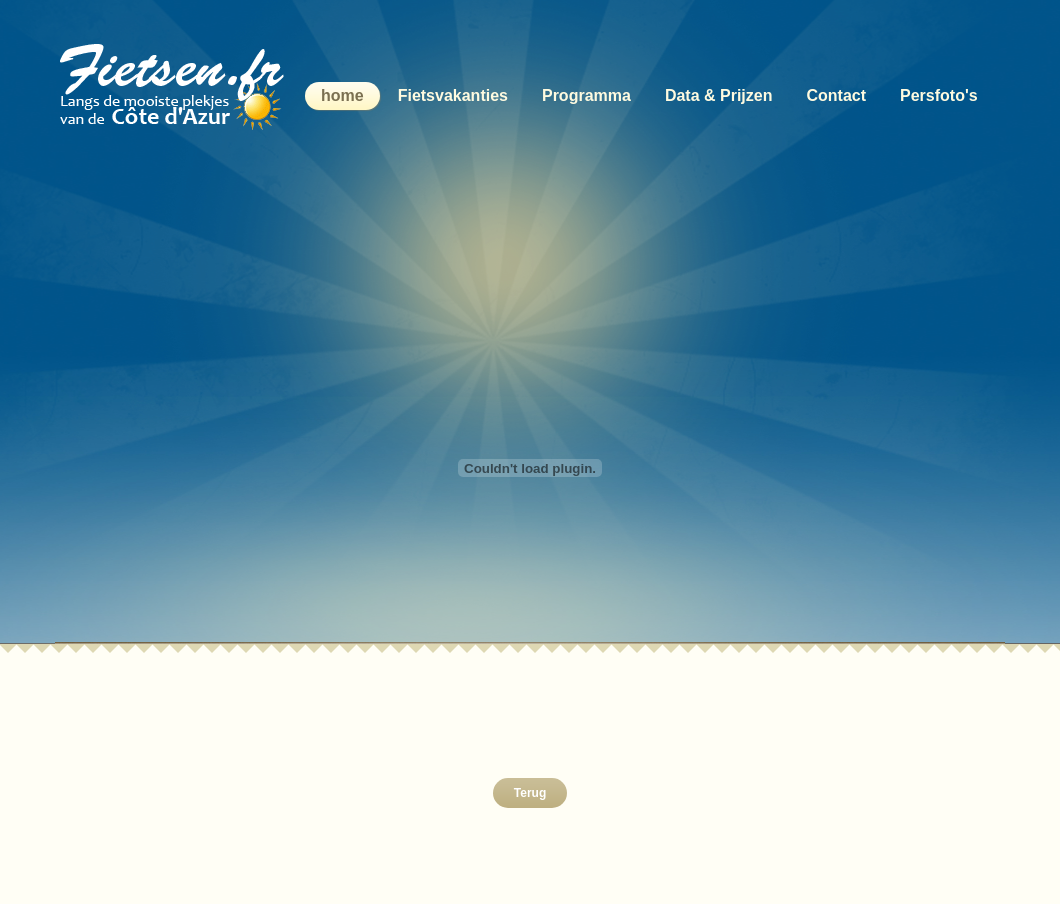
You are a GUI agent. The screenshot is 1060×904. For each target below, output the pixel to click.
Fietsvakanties (453, 95)
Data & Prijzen (719, 95)
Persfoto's (939, 95)
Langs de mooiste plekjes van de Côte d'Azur (177, 84)
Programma (586, 95)
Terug (530, 793)
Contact (836, 95)
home (342, 95)
